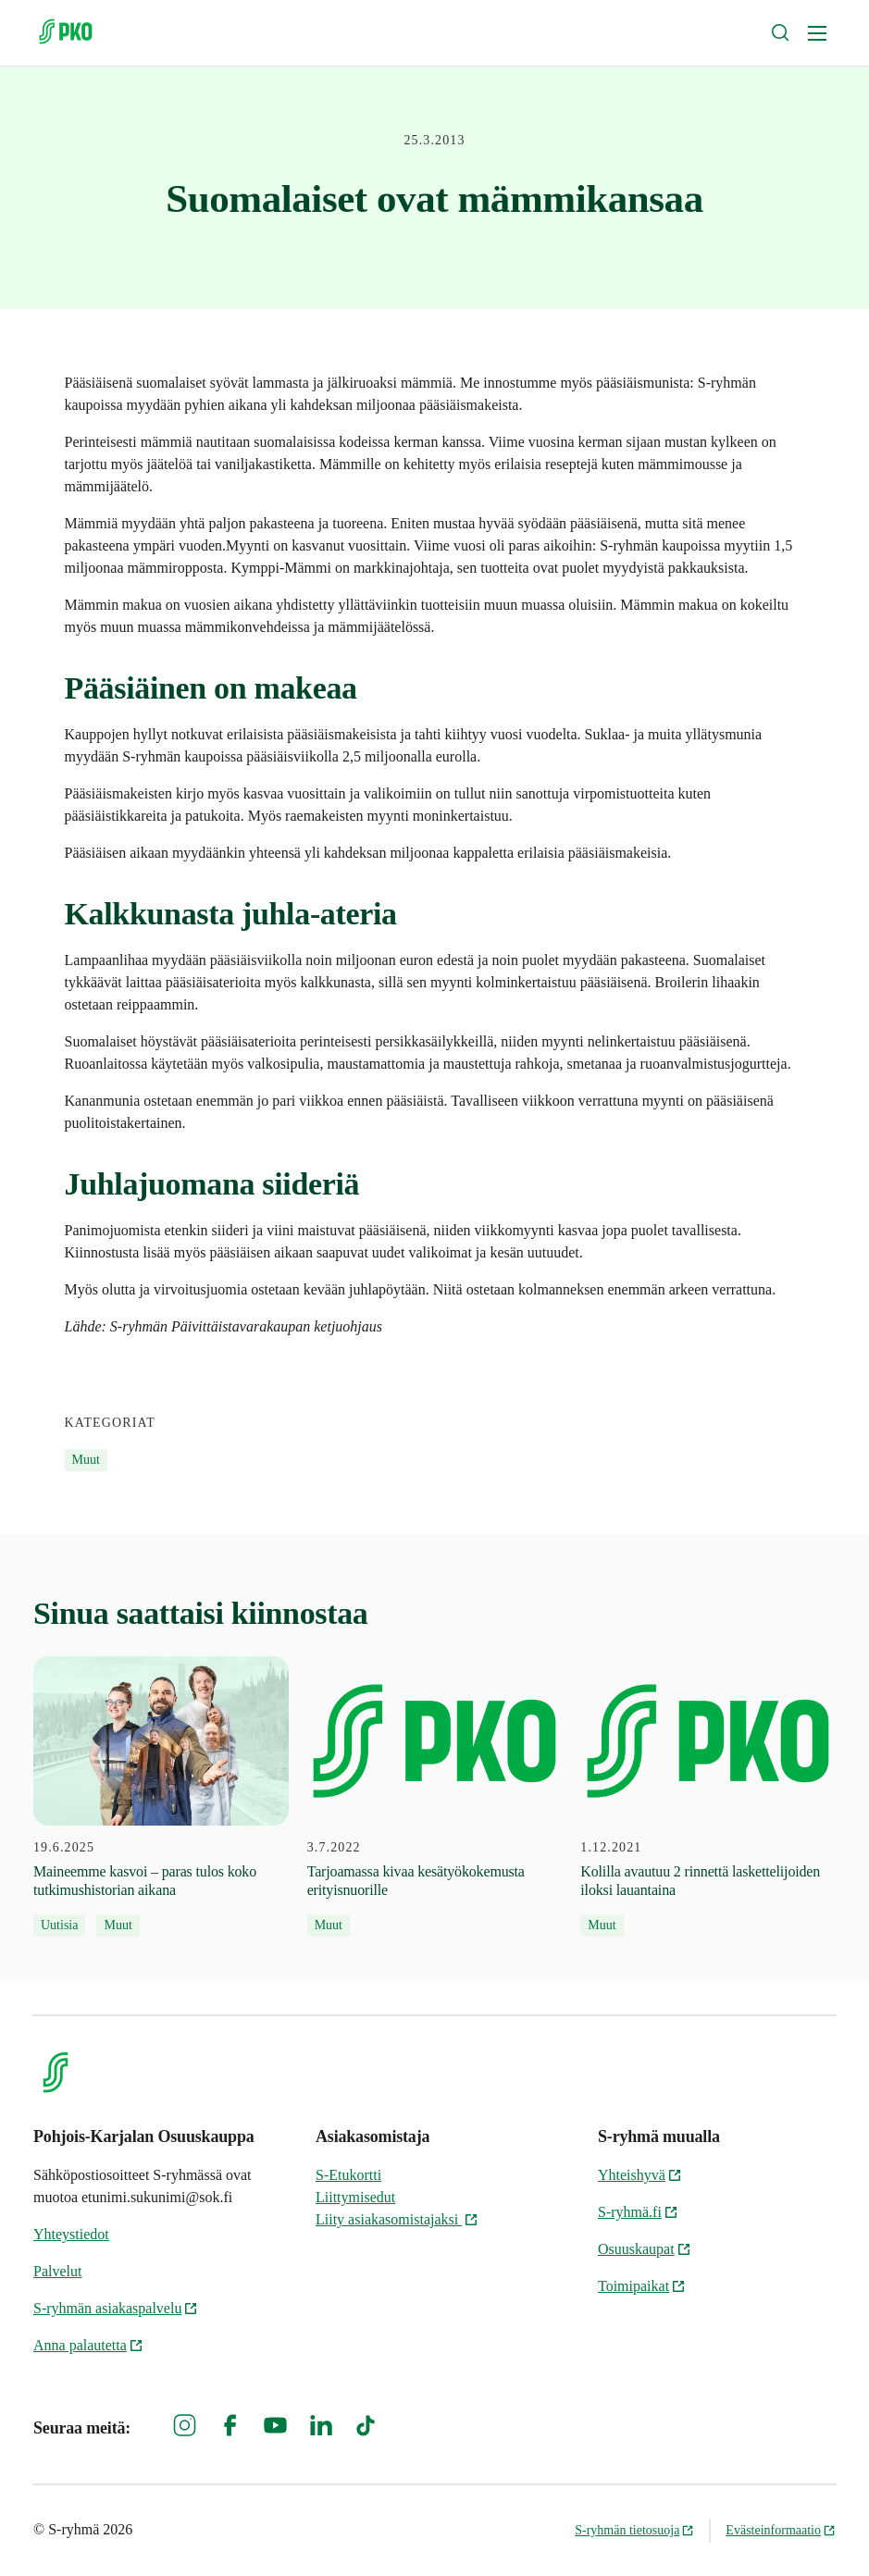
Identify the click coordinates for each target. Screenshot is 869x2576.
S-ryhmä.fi (638, 2212)
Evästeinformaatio (781, 2530)
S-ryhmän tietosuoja (634, 2530)
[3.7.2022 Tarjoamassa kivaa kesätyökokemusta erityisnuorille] (435, 1797)
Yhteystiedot (71, 2234)
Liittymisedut (355, 2197)
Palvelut (57, 2271)
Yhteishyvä (640, 2175)
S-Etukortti (348, 2175)
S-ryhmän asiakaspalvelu (115, 2308)
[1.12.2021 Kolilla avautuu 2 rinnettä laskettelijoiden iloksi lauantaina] (708, 1797)
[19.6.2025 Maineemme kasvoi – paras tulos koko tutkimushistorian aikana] (161, 1797)
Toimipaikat (642, 2286)
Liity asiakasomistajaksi (397, 2219)
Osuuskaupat (644, 2249)
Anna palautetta (88, 2345)
